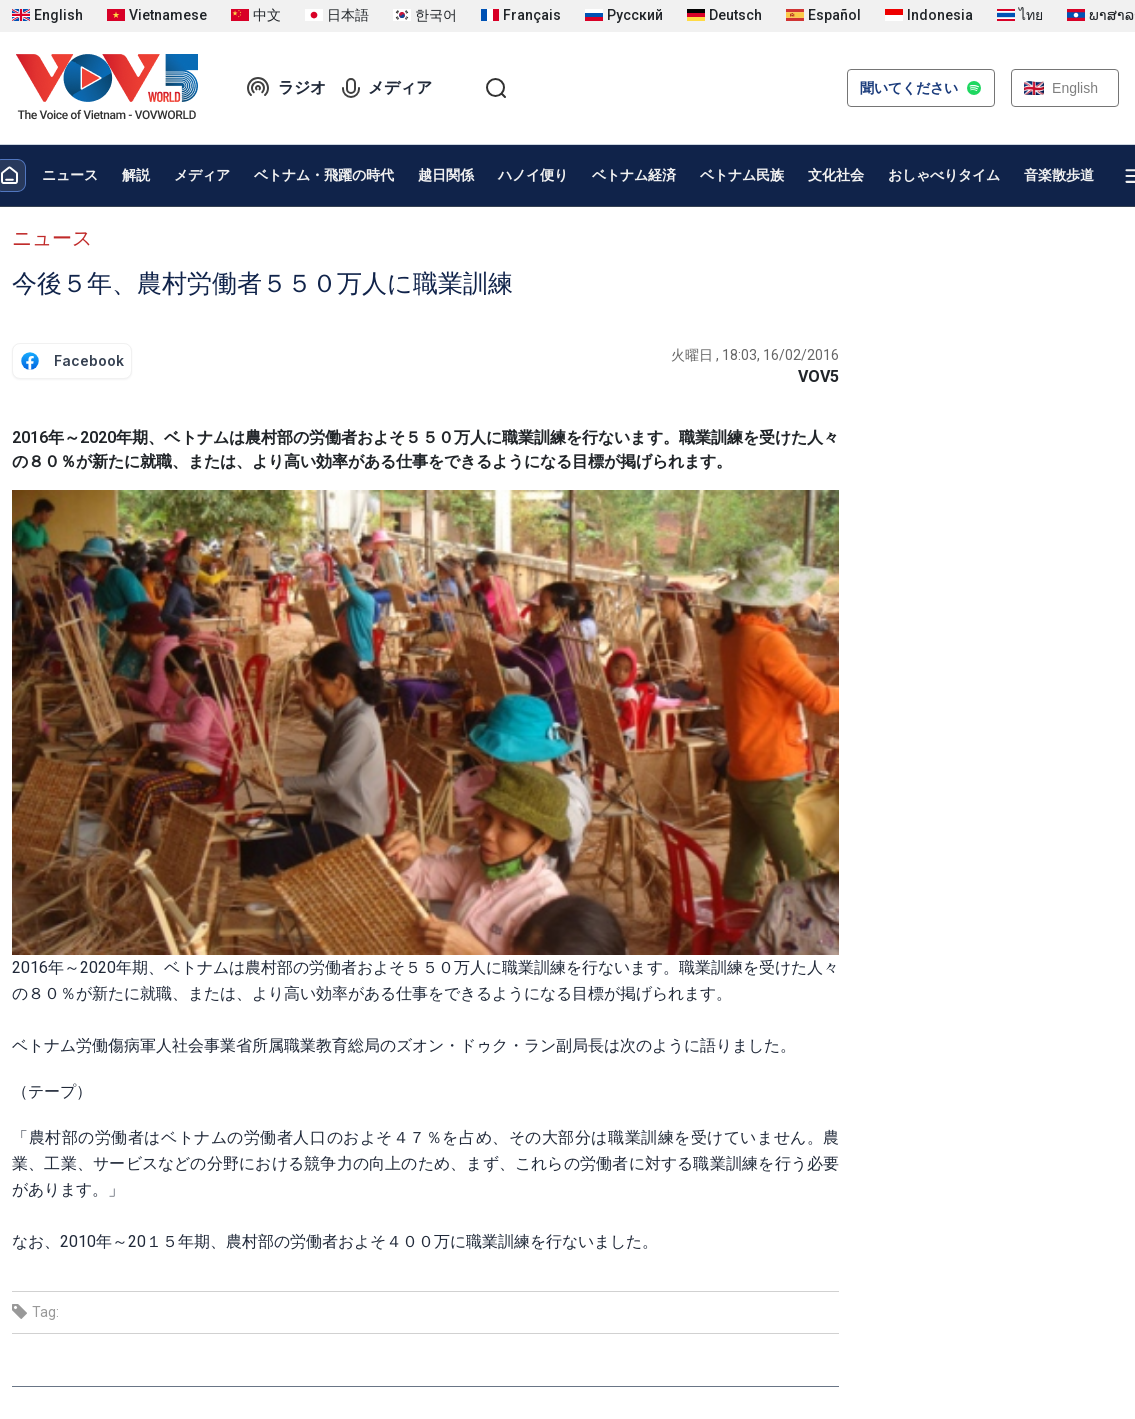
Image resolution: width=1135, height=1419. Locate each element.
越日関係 (446, 175)
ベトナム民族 (742, 175)
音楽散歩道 (1059, 175)
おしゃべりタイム (944, 175)
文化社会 (836, 175)
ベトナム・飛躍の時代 (324, 175)
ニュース (70, 175)
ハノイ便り (533, 175)
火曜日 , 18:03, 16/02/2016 (755, 355)
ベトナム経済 (634, 175)
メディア (387, 88)
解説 (136, 175)
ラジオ (286, 88)
